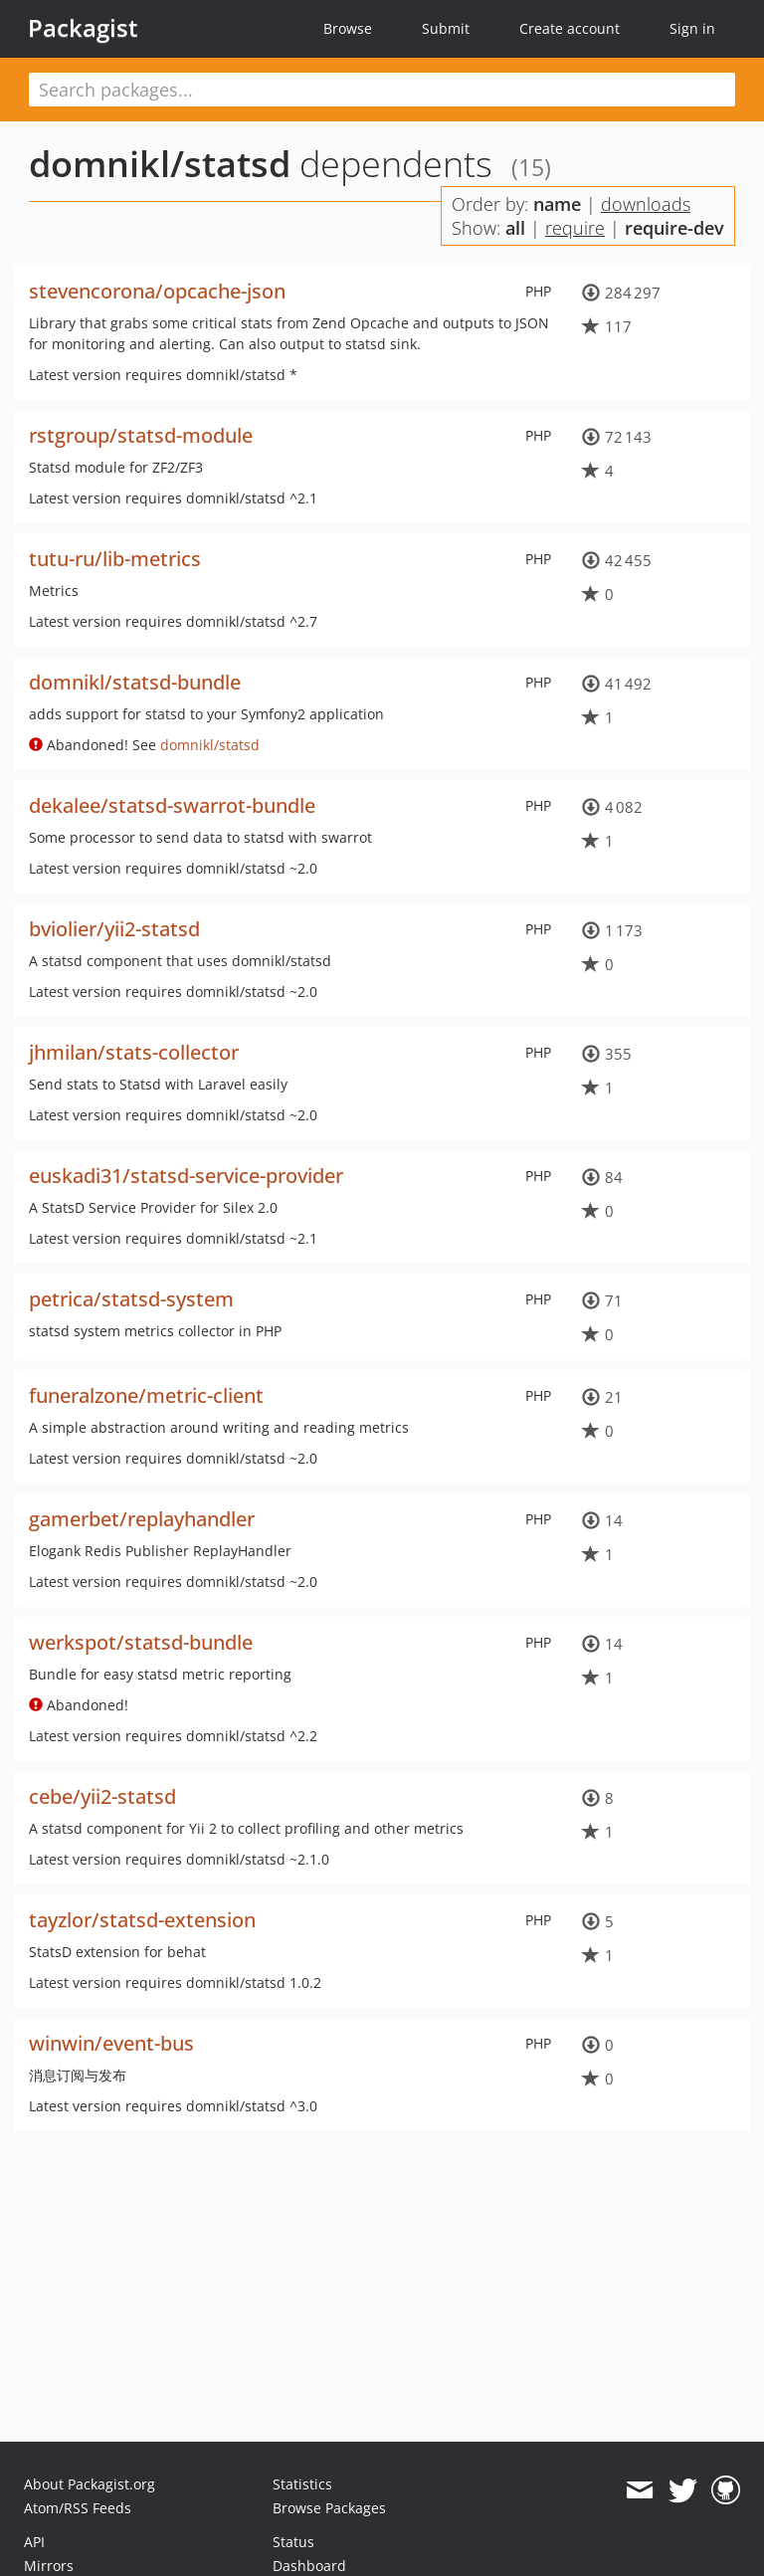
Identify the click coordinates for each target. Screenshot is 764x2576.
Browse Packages (329, 2507)
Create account (569, 28)
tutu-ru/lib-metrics (115, 558)
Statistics (302, 2484)
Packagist (83, 28)
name (557, 204)
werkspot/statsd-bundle (141, 1642)
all (515, 228)
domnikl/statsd (159, 163)
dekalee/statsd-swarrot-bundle (172, 805)
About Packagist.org (89, 2484)
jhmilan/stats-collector (134, 1052)
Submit (446, 28)
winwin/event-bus (111, 2043)
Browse (347, 28)
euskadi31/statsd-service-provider (186, 1175)
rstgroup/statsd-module (141, 435)
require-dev (674, 228)
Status (293, 2541)
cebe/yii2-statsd (102, 1796)
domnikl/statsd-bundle (135, 682)
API (34, 2541)
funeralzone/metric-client (146, 1395)
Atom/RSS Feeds (77, 2507)
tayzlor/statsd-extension (142, 1919)
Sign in (692, 28)
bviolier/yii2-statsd (114, 928)
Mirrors (49, 2565)
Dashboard (309, 2565)
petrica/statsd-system (131, 1299)
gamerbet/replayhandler (142, 1518)
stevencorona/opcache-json (157, 291)
